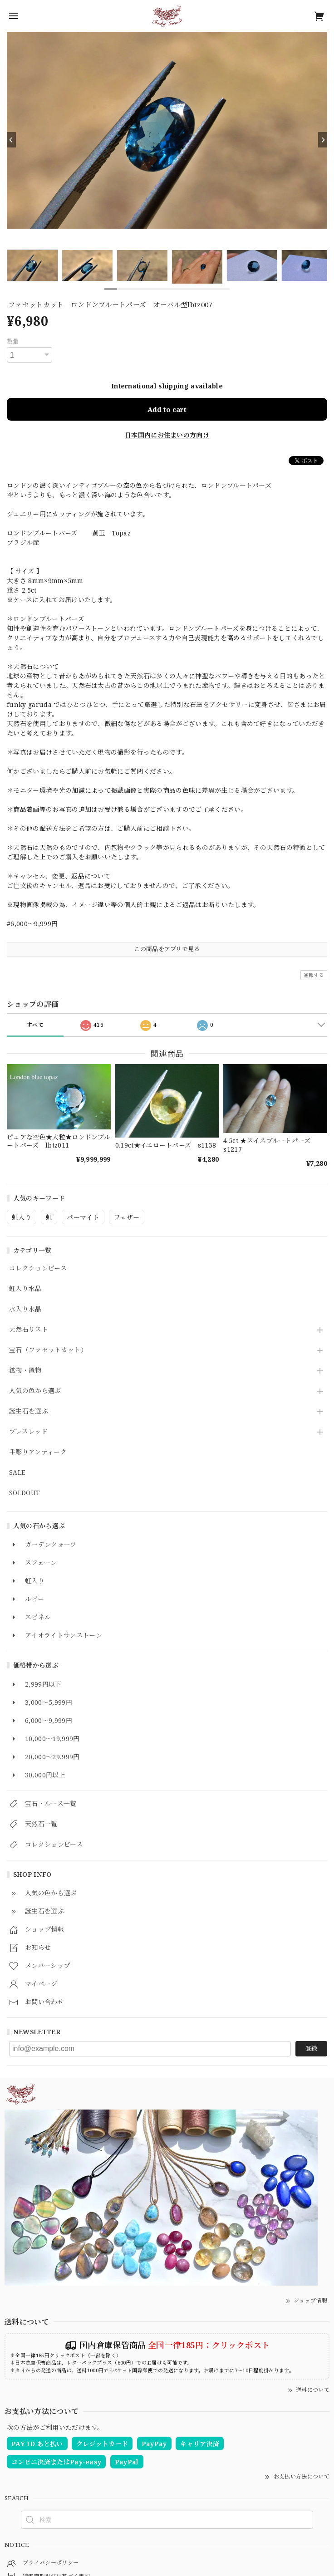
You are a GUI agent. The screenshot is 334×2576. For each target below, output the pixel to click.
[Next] (322, 139)
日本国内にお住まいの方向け (167, 435)
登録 (311, 2048)
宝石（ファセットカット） (48, 1350)
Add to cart (167, 409)
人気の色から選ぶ (35, 1391)
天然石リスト (28, 1330)
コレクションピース (38, 1268)
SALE (17, 1473)
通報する (314, 975)
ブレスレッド (28, 1432)
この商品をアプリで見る (167, 949)
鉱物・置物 (25, 1370)
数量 (13, 341)
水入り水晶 (25, 1309)
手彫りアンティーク (38, 1452)
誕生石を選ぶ (28, 1411)
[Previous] (11, 139)
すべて (35, 1025)
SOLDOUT (24, 1493)
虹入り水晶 (25, 1289)
